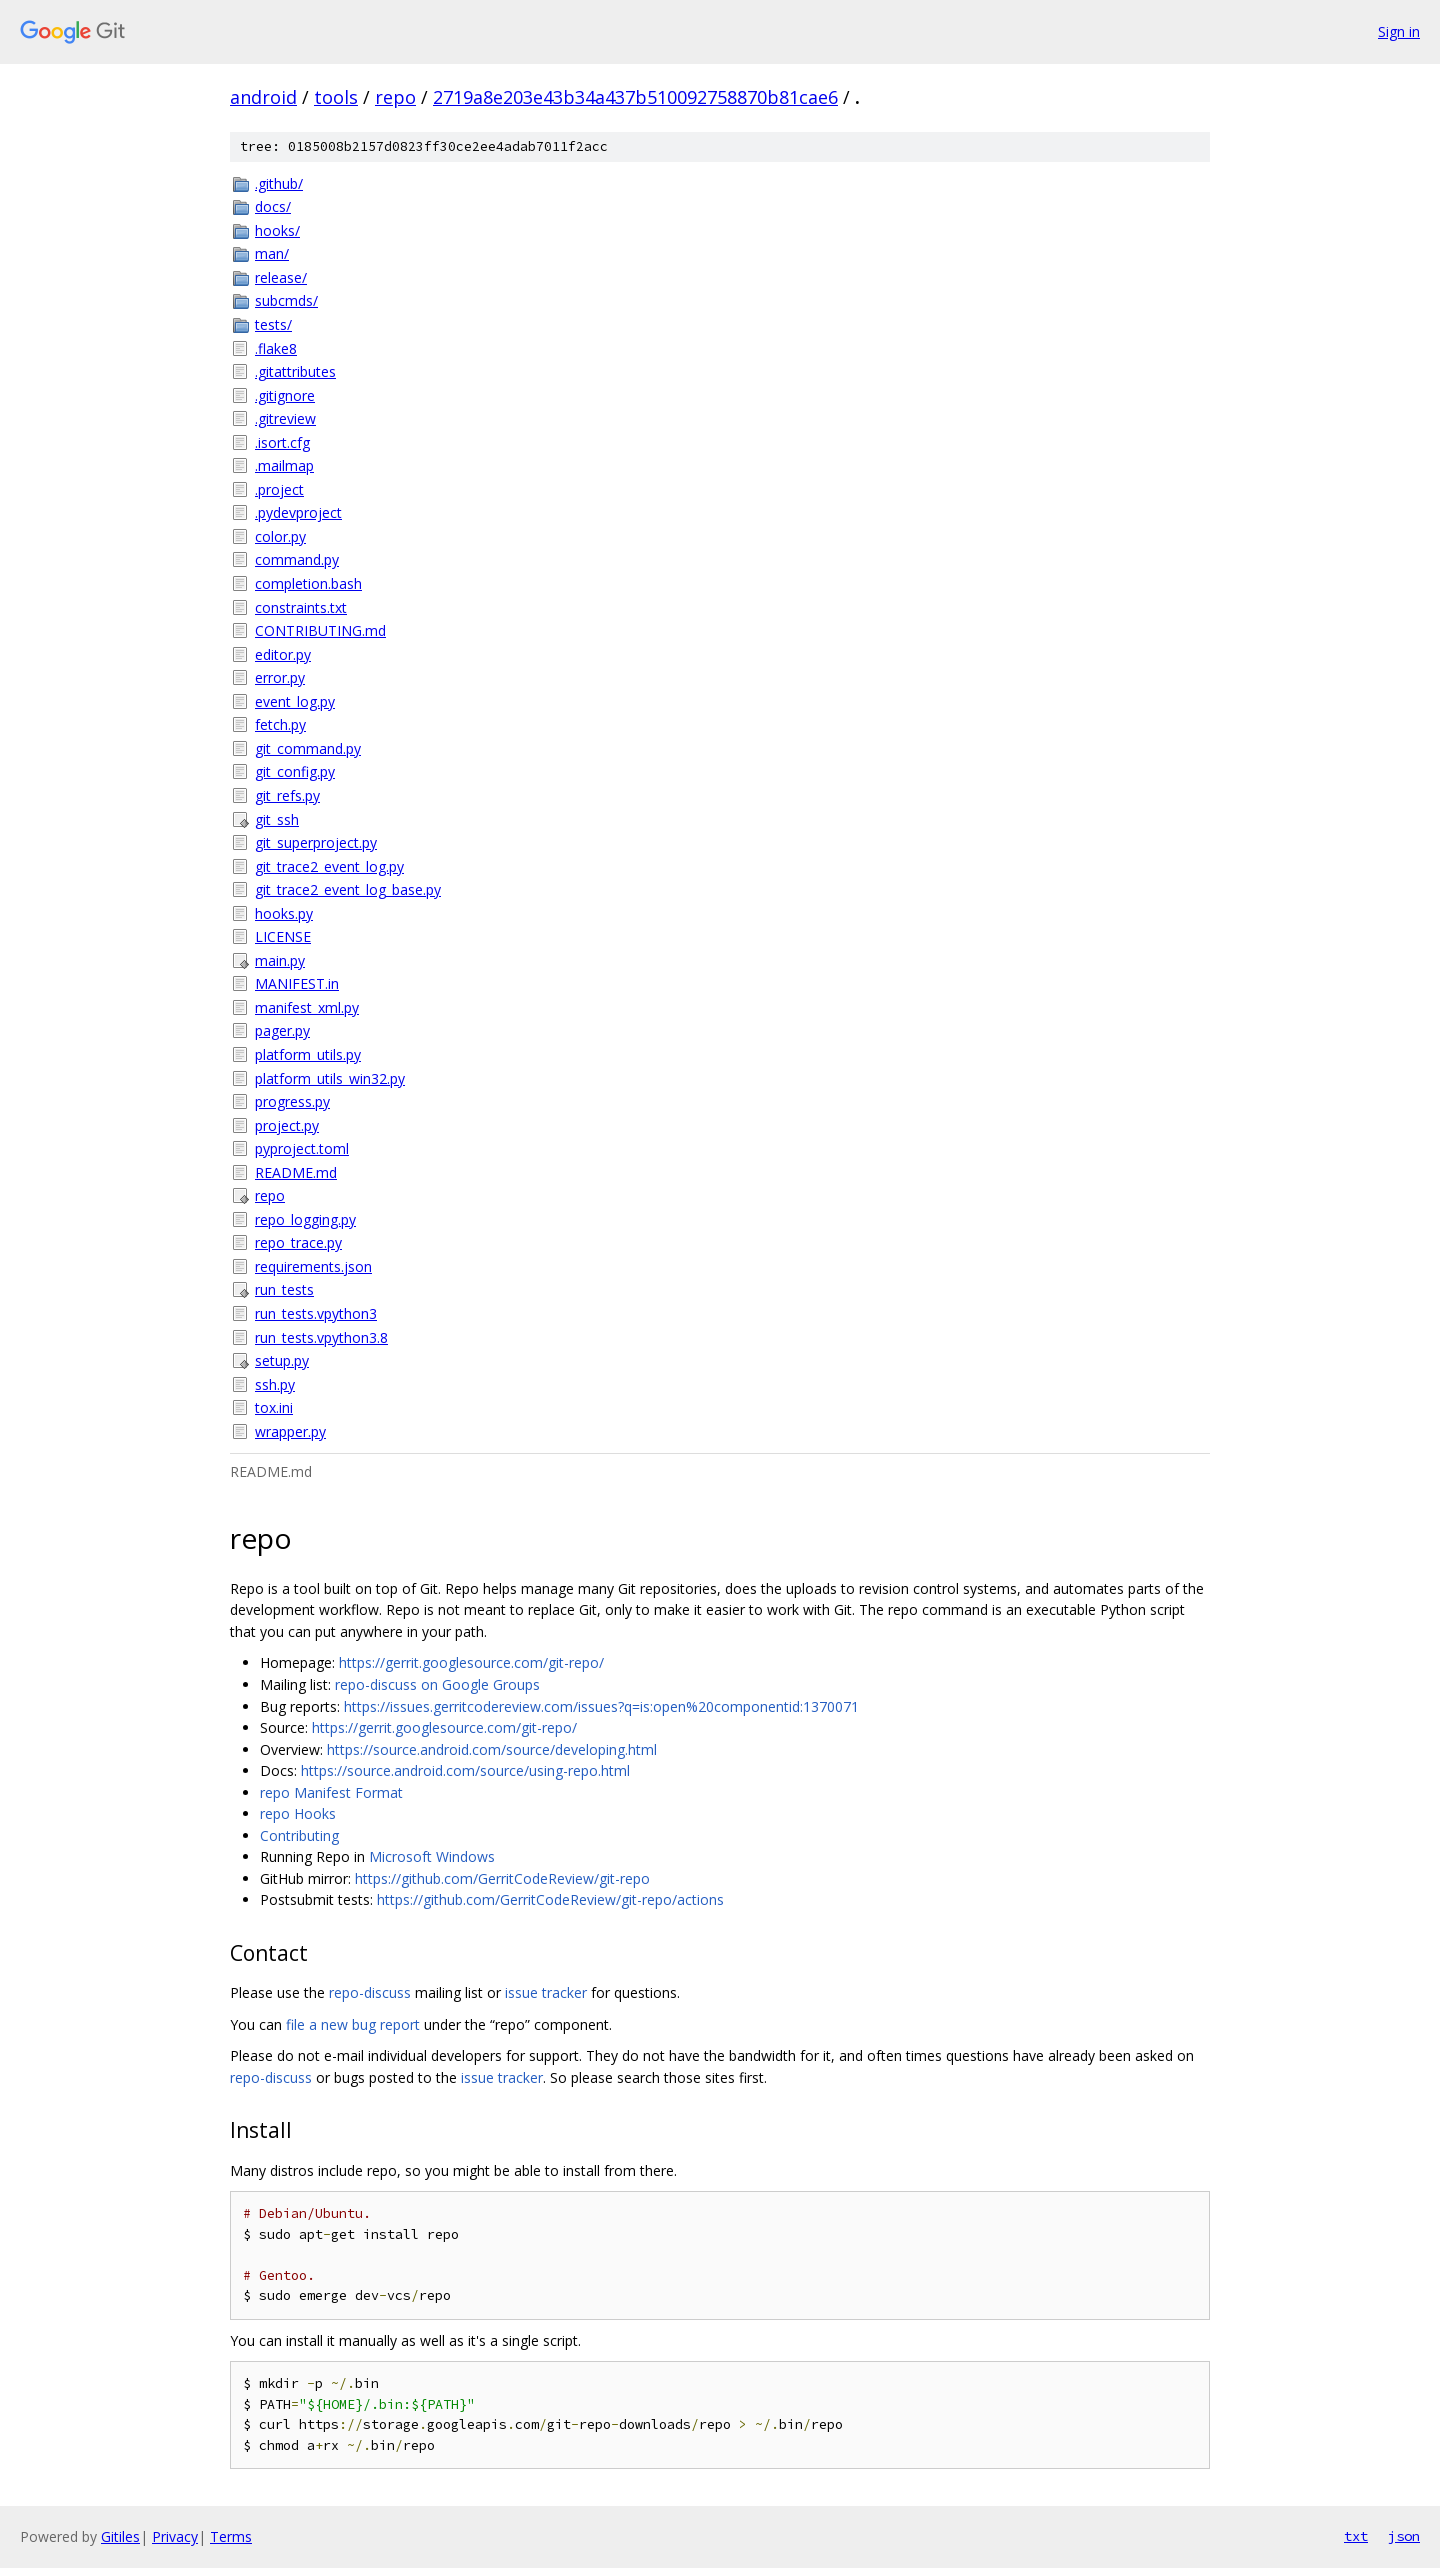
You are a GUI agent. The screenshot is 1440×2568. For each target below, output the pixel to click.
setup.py (282, 1360)
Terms (231, 2536)
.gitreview (285, 418)
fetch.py (280, 724)
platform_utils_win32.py (330, 1078)
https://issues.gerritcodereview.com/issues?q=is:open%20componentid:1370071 (601, 1706)
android (263, 97)
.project (279, 489)
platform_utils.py (308, 1054)
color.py (280, 536)
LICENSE (283, 936)
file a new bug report (353, 2024)
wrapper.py (290, 1431)
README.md (296, 1172)
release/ (281, 277)
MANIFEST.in (297, 983)
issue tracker (546, 1992)
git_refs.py (287, 795)
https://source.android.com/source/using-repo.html (465, 1770)
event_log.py (295, 701)
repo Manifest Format (331, 1792)
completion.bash (308, 583)
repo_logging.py (305, 1219)
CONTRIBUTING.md (320, 630)
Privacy (175, 2536)
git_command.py (308, 748)
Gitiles (120, 2536)
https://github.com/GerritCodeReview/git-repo (502, 1878)
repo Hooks (298, 1813)
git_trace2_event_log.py (329, 866)
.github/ (279, 183)
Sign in (1399, 31)
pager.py (282, 1030)
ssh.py (275, 1384)
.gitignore (285, 395)
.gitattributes (295, 371)
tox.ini (274, 1407)
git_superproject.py (316, 842)
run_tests (284, 1289)
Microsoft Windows (432, 1856)
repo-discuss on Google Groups (437, 1684)
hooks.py (284, 913)
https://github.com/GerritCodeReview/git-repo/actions (550, 1899)
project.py (287, 1125)
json (1404, 2536)
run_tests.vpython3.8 (321, 1337)
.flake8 (276, 348)
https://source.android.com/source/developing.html (492, 1749)
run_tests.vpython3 (316, 1313)
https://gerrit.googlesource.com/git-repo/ (471, 1662)
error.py (280, 677)
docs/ (273, 206)
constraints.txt (301, 607)
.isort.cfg (282, 442)
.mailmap (284, 465)
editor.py (283, 654)
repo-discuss (370, 1992)
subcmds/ (286, 300)
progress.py (292, 1101)
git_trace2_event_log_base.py (348, 889)
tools (336, 97)
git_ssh (277, 819)
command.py (297, 559)
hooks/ (277, 230)
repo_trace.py (298, 1242)
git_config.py (295, 771)
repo (395, 97)
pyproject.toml (302, 1148)
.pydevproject (298, 512)
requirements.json (313, 1266)
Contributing (299, 1835)
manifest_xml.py (307, 1007)
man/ (272, 253)
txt (1356, 2536)
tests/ (273, 324)
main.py (280, 960)
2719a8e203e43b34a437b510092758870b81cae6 (635, 97)
